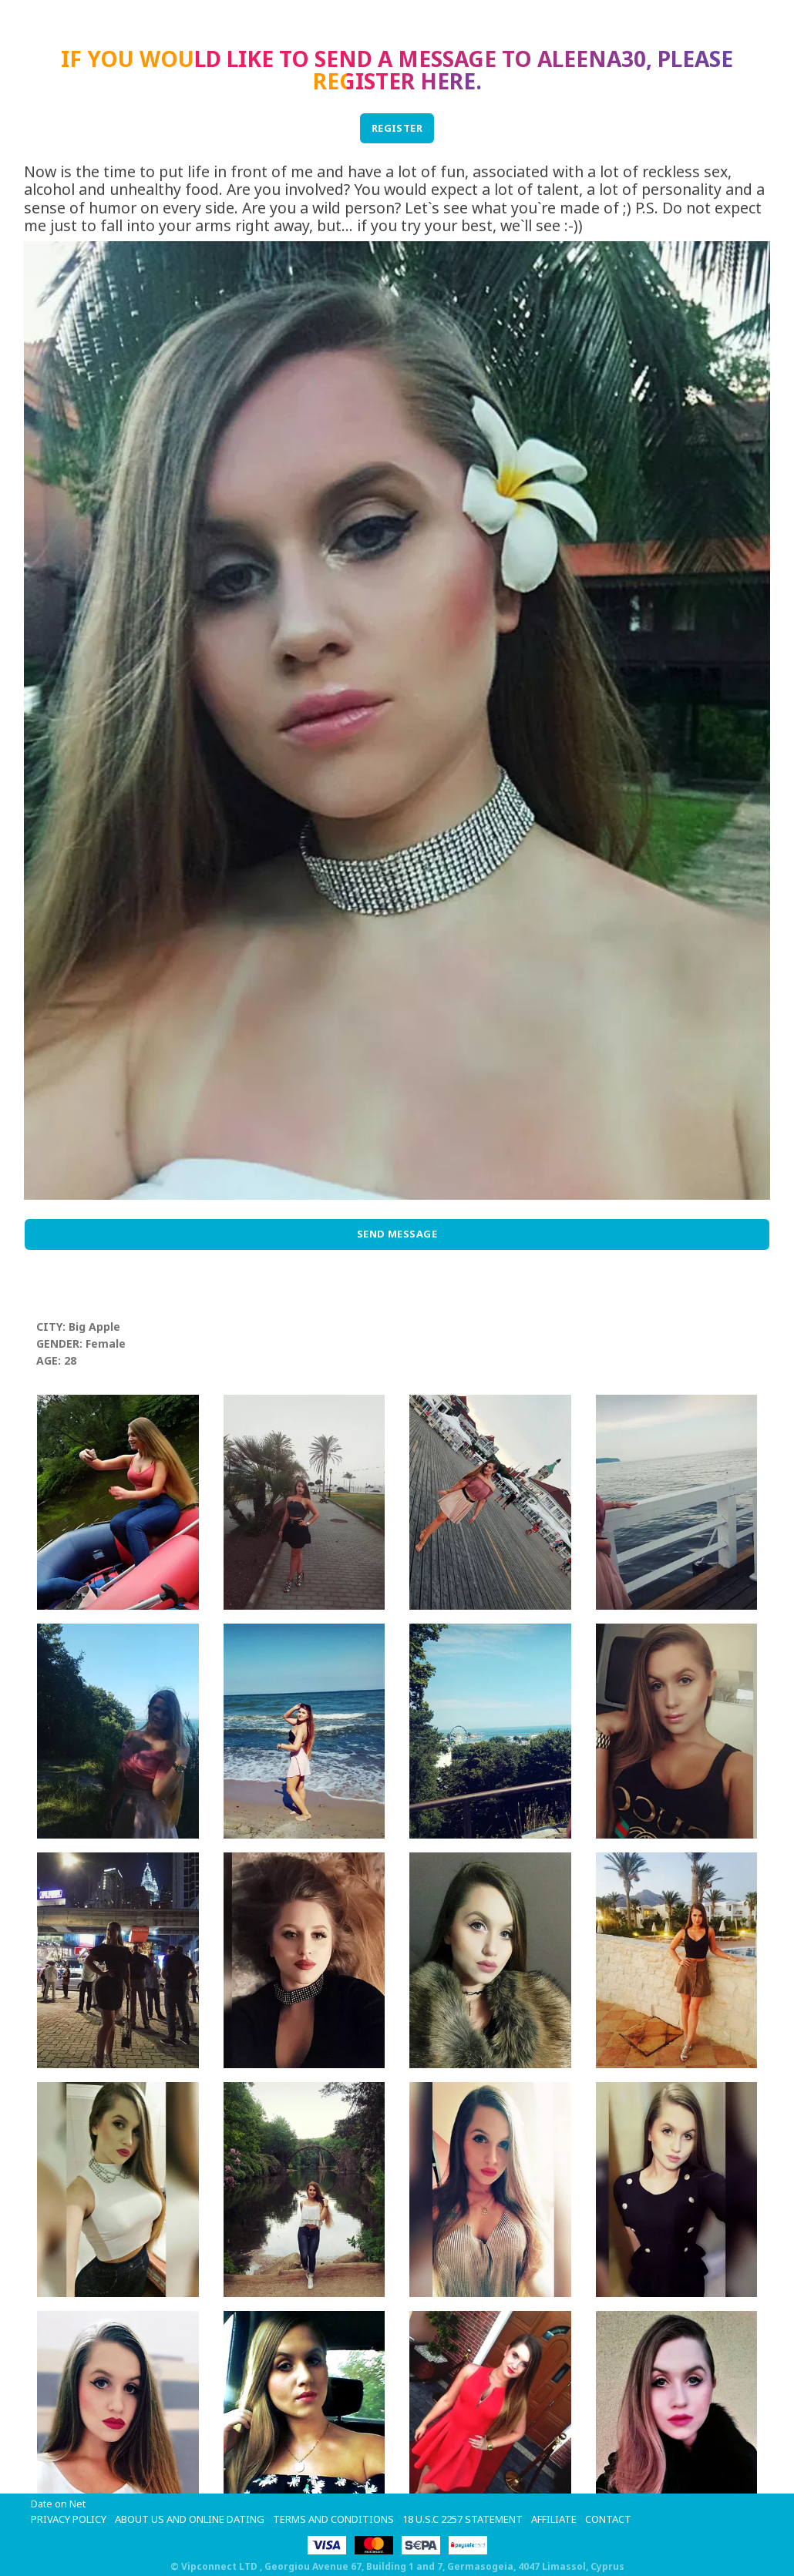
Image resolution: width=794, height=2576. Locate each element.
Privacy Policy (68, 2519)
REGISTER (397, 128)
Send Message (397, 1234)
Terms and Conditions (333, 2519)
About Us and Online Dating (189, 2519)
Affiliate (554, 2519)
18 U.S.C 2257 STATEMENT (462, 2519)
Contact (608, 2519)
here (448, 81)
